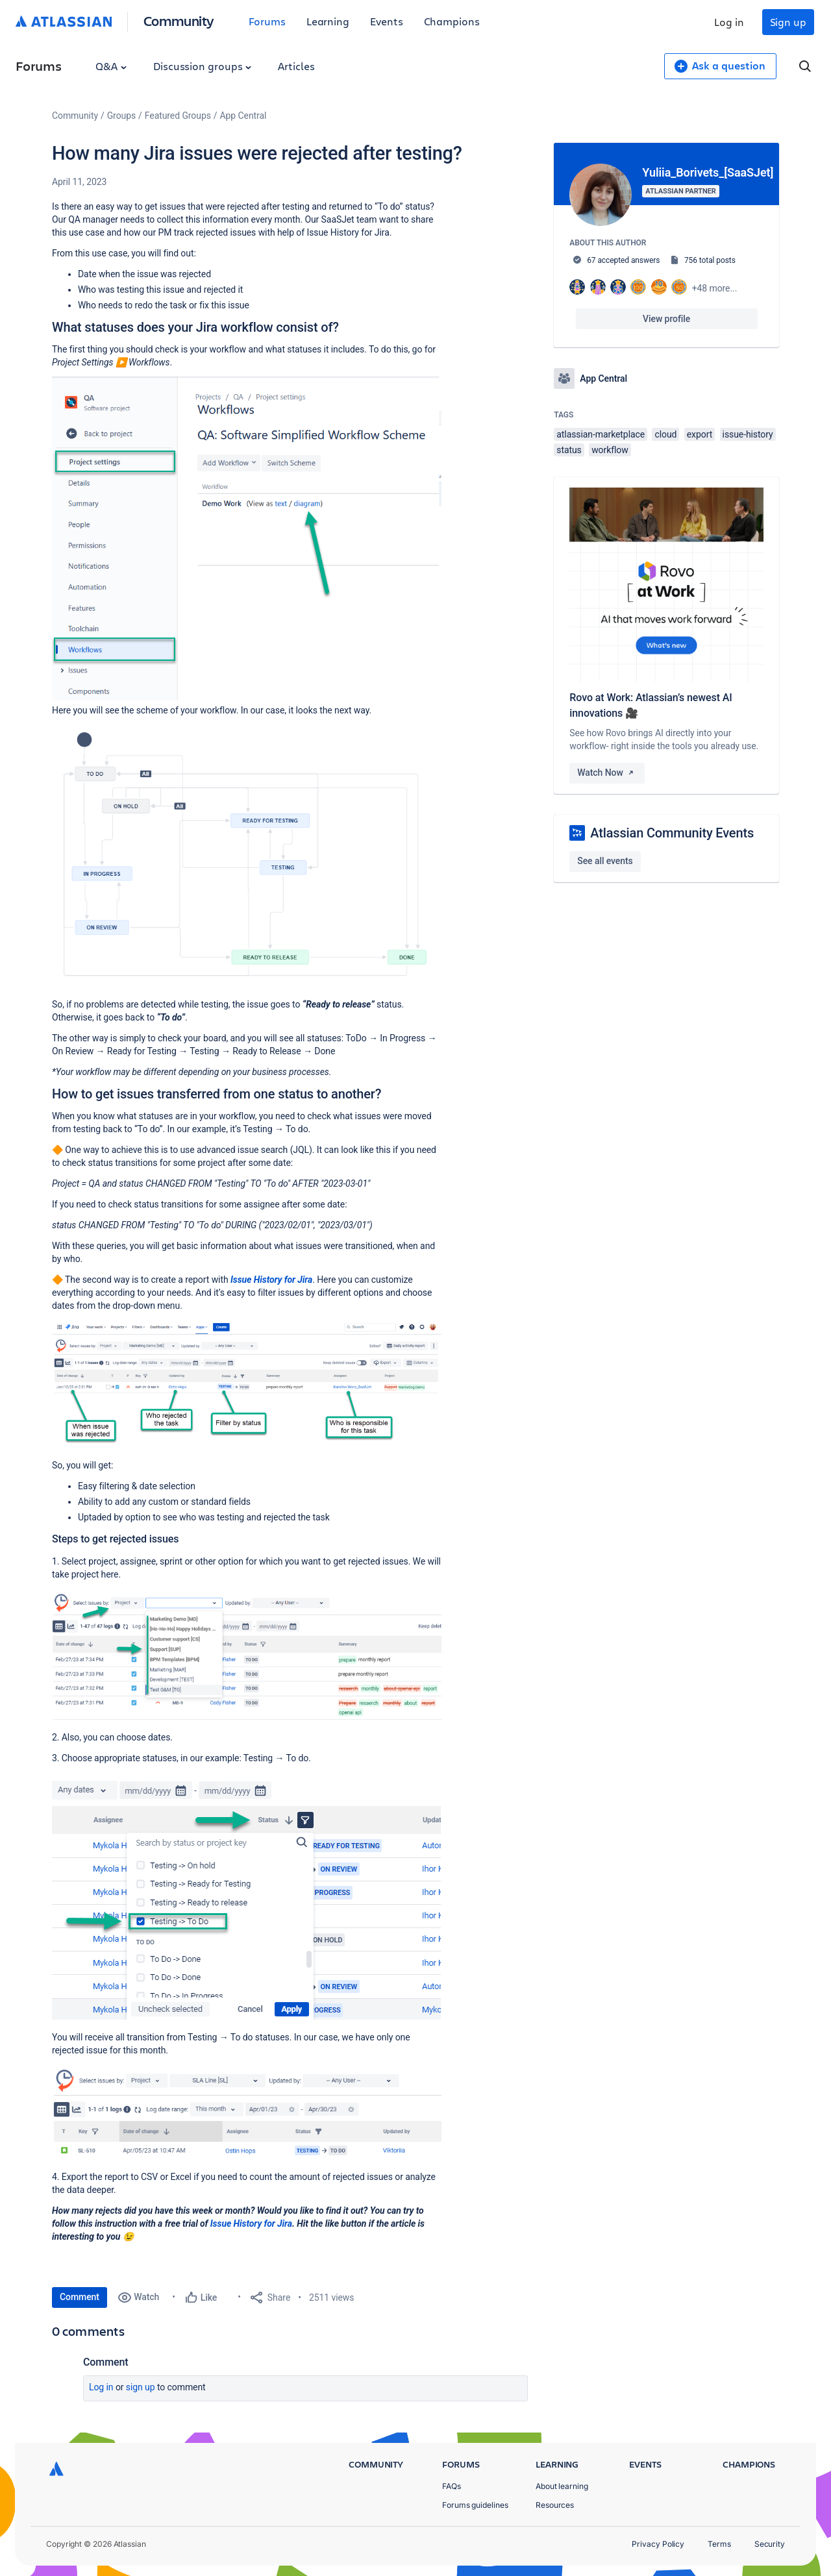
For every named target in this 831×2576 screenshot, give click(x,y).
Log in (729, 22)
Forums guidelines (475, 2505)
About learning (562, 2486)
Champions (452, 21)
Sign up (788, 22)
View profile (666, 319)
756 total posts (710, 260)
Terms (719, 2544)
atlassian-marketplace (600, 434)
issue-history (748, 434)
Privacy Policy (658, 2544)
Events (386, 21)
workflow (609, 450)
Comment (79, 2297)
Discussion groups (202, 66)
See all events (604, 861)
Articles (296, 66)
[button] (246, 538)
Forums (267, 21)
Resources (555, 2505)
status (568, 450)
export (699, 434)
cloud (665, 434)
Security (769, 2544)
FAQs (451, 2486)
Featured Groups (178, 115)
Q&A (111, 66)
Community (178, 20)
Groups (121, 115)
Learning (327, 21)
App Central (243, 115)
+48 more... (715, 288)
